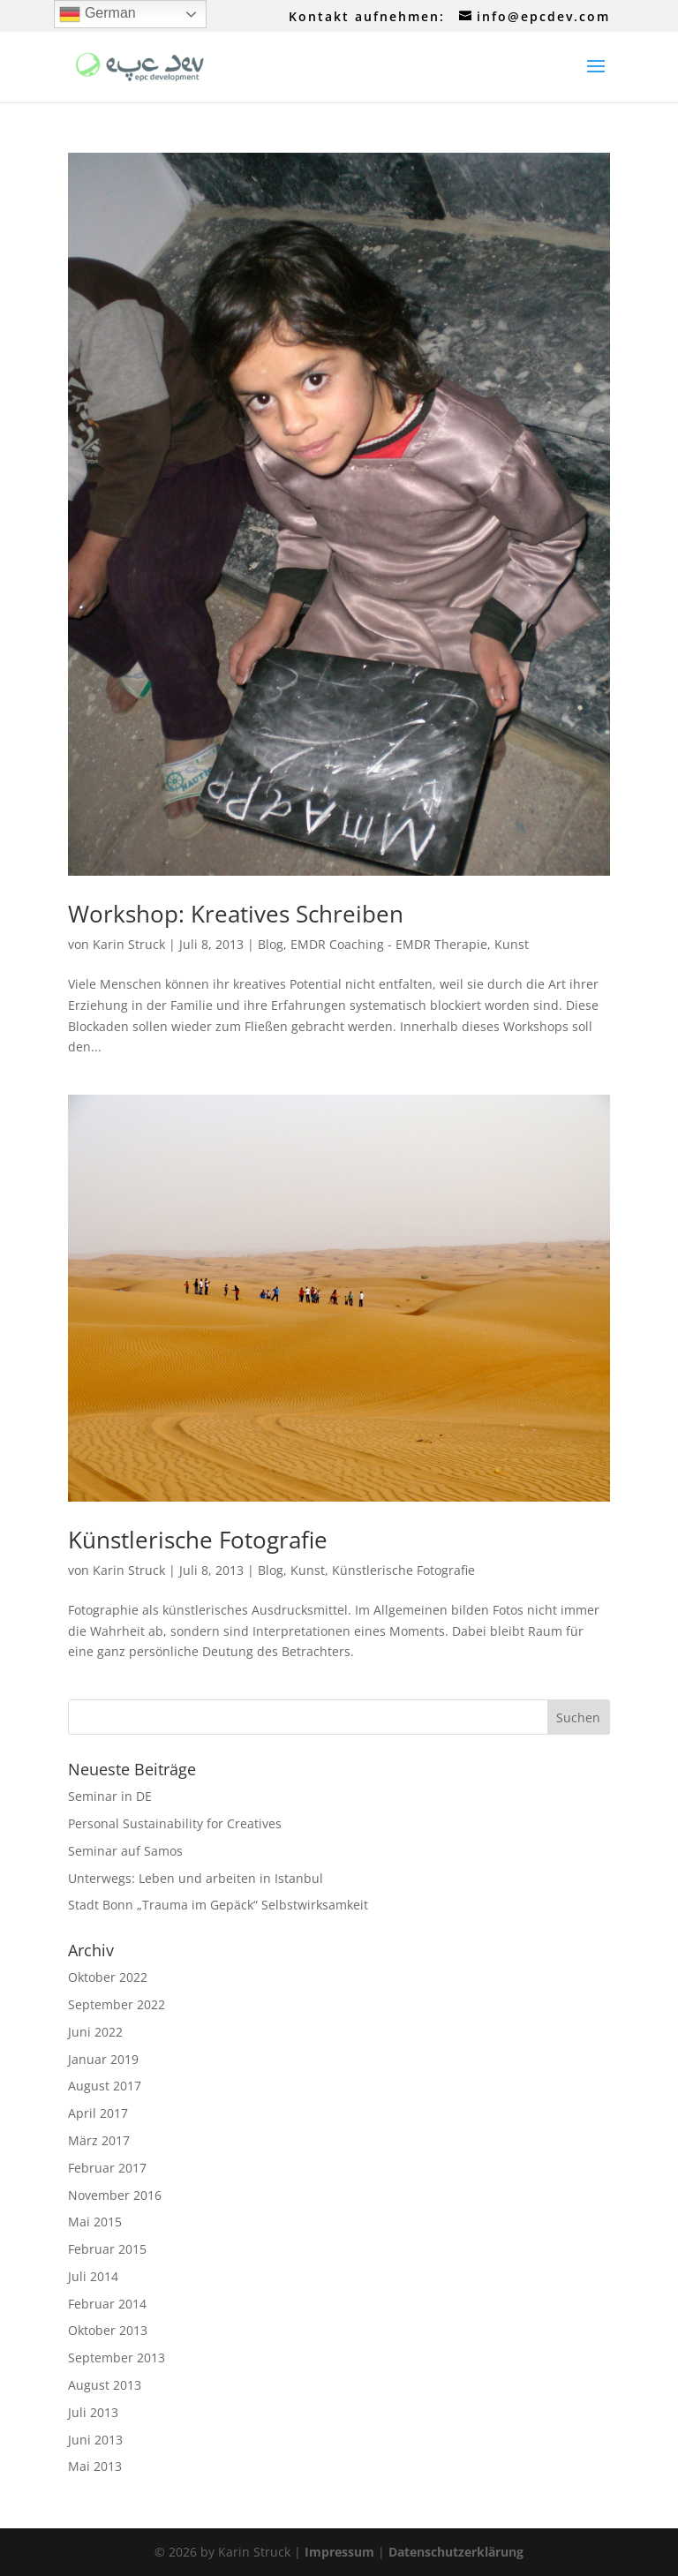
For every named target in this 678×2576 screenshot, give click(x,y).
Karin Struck (129, 944)
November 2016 (115, 2195)
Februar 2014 (107, 2303)
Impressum (339, 2551)
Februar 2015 (107, 2249)
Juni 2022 (95, 2031)
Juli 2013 (93, 2412)
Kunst (511, 944)
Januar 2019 (103, 2059)
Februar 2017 (107, 2167)
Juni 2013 (95, 2439)
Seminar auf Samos (125, 1850)
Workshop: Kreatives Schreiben (235, 914)
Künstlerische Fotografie (198, 1539)
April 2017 (98, 2113)
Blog (270, 944)
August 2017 (104, 2085)
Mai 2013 (95, 2466)
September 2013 (116, 2357)
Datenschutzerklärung (456, 2551)
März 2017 (99, 2140)
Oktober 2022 (107, 1977)
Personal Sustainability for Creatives (175, 1823)
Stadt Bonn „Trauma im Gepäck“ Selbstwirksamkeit (218, 1904)
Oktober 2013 (107, 2330)
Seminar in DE (110, 1796)
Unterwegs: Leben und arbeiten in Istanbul (195, 1878)
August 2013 (104, 2384)
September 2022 (116, 2004)
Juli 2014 (93, 2276)
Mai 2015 (95, 2221)
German (97, 14)
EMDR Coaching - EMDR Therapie (388, 944)
